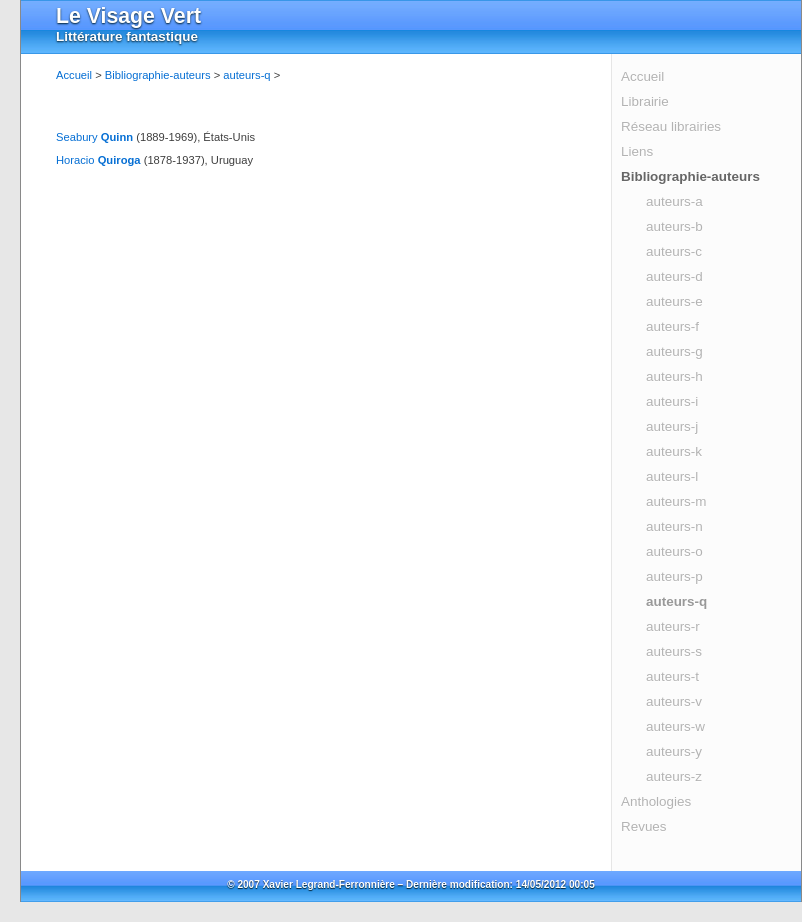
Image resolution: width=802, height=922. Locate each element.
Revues (644, 826)
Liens (637, 151)
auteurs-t (672, 676)
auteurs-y (674, 751)
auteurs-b (674, 226)
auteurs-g (674, 351)
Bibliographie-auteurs (690, 176)
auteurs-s (674, 651)
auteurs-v (674, 701)
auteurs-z (674, 776)
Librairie (645, 101)
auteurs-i (672, 401)
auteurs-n (674, 526)
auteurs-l (672, 476)
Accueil (642, 76)
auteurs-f (672, 326)
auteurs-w (675, 726)
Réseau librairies (671, 126)
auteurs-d (674, 276)
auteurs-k (674, 451)
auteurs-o (674, 551)
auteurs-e (674, 301)
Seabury (94, 137)
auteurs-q (676, 601)
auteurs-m (676, 501)
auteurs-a (674, 201)
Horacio (98, 160)
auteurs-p (674, 576)
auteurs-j (672, 426)
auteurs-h (674, 376)
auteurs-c (674, 251)
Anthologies (656, 801)
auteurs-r (673, 626)
